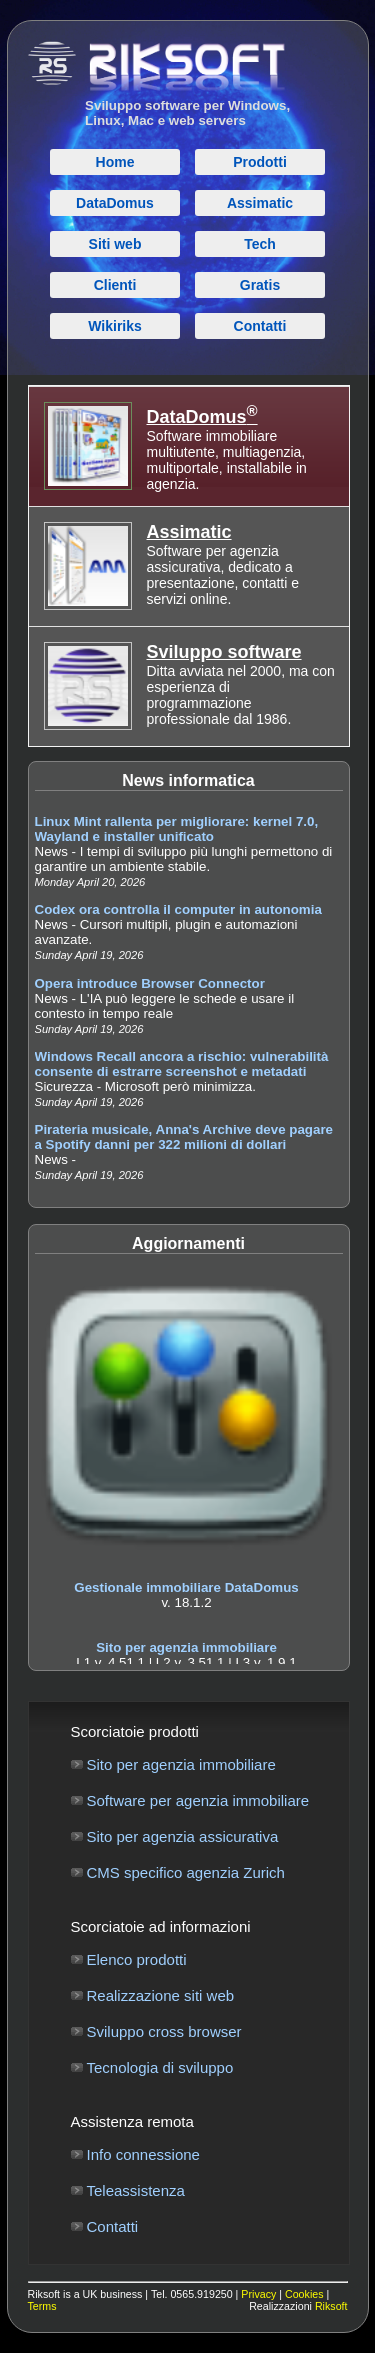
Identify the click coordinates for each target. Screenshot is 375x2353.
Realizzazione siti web (161, 1995)
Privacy (258, 2294)
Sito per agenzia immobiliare (186, 1647)
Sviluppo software (224, 652)
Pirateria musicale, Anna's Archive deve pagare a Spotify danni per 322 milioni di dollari (184, 1137)
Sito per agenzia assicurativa (183, 1836)
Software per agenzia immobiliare (198, 1800)
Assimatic (189, 532)
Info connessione (143, 2154)
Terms (42, 2306)
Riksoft (331, 2306)
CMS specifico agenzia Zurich (186, 1872)
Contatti (113, 2226)
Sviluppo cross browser (164, 2031)
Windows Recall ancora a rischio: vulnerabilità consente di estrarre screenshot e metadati (182, 1064)
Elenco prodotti (137, 1959)
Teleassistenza (136, 2190)
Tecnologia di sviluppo (160, 2067)
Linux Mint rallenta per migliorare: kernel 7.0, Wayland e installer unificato (177, 829)
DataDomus (202, 417)
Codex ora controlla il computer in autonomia (178, 909)
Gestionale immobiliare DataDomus (186, 1587)
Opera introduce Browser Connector (150, 983)
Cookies (304, 2294)
